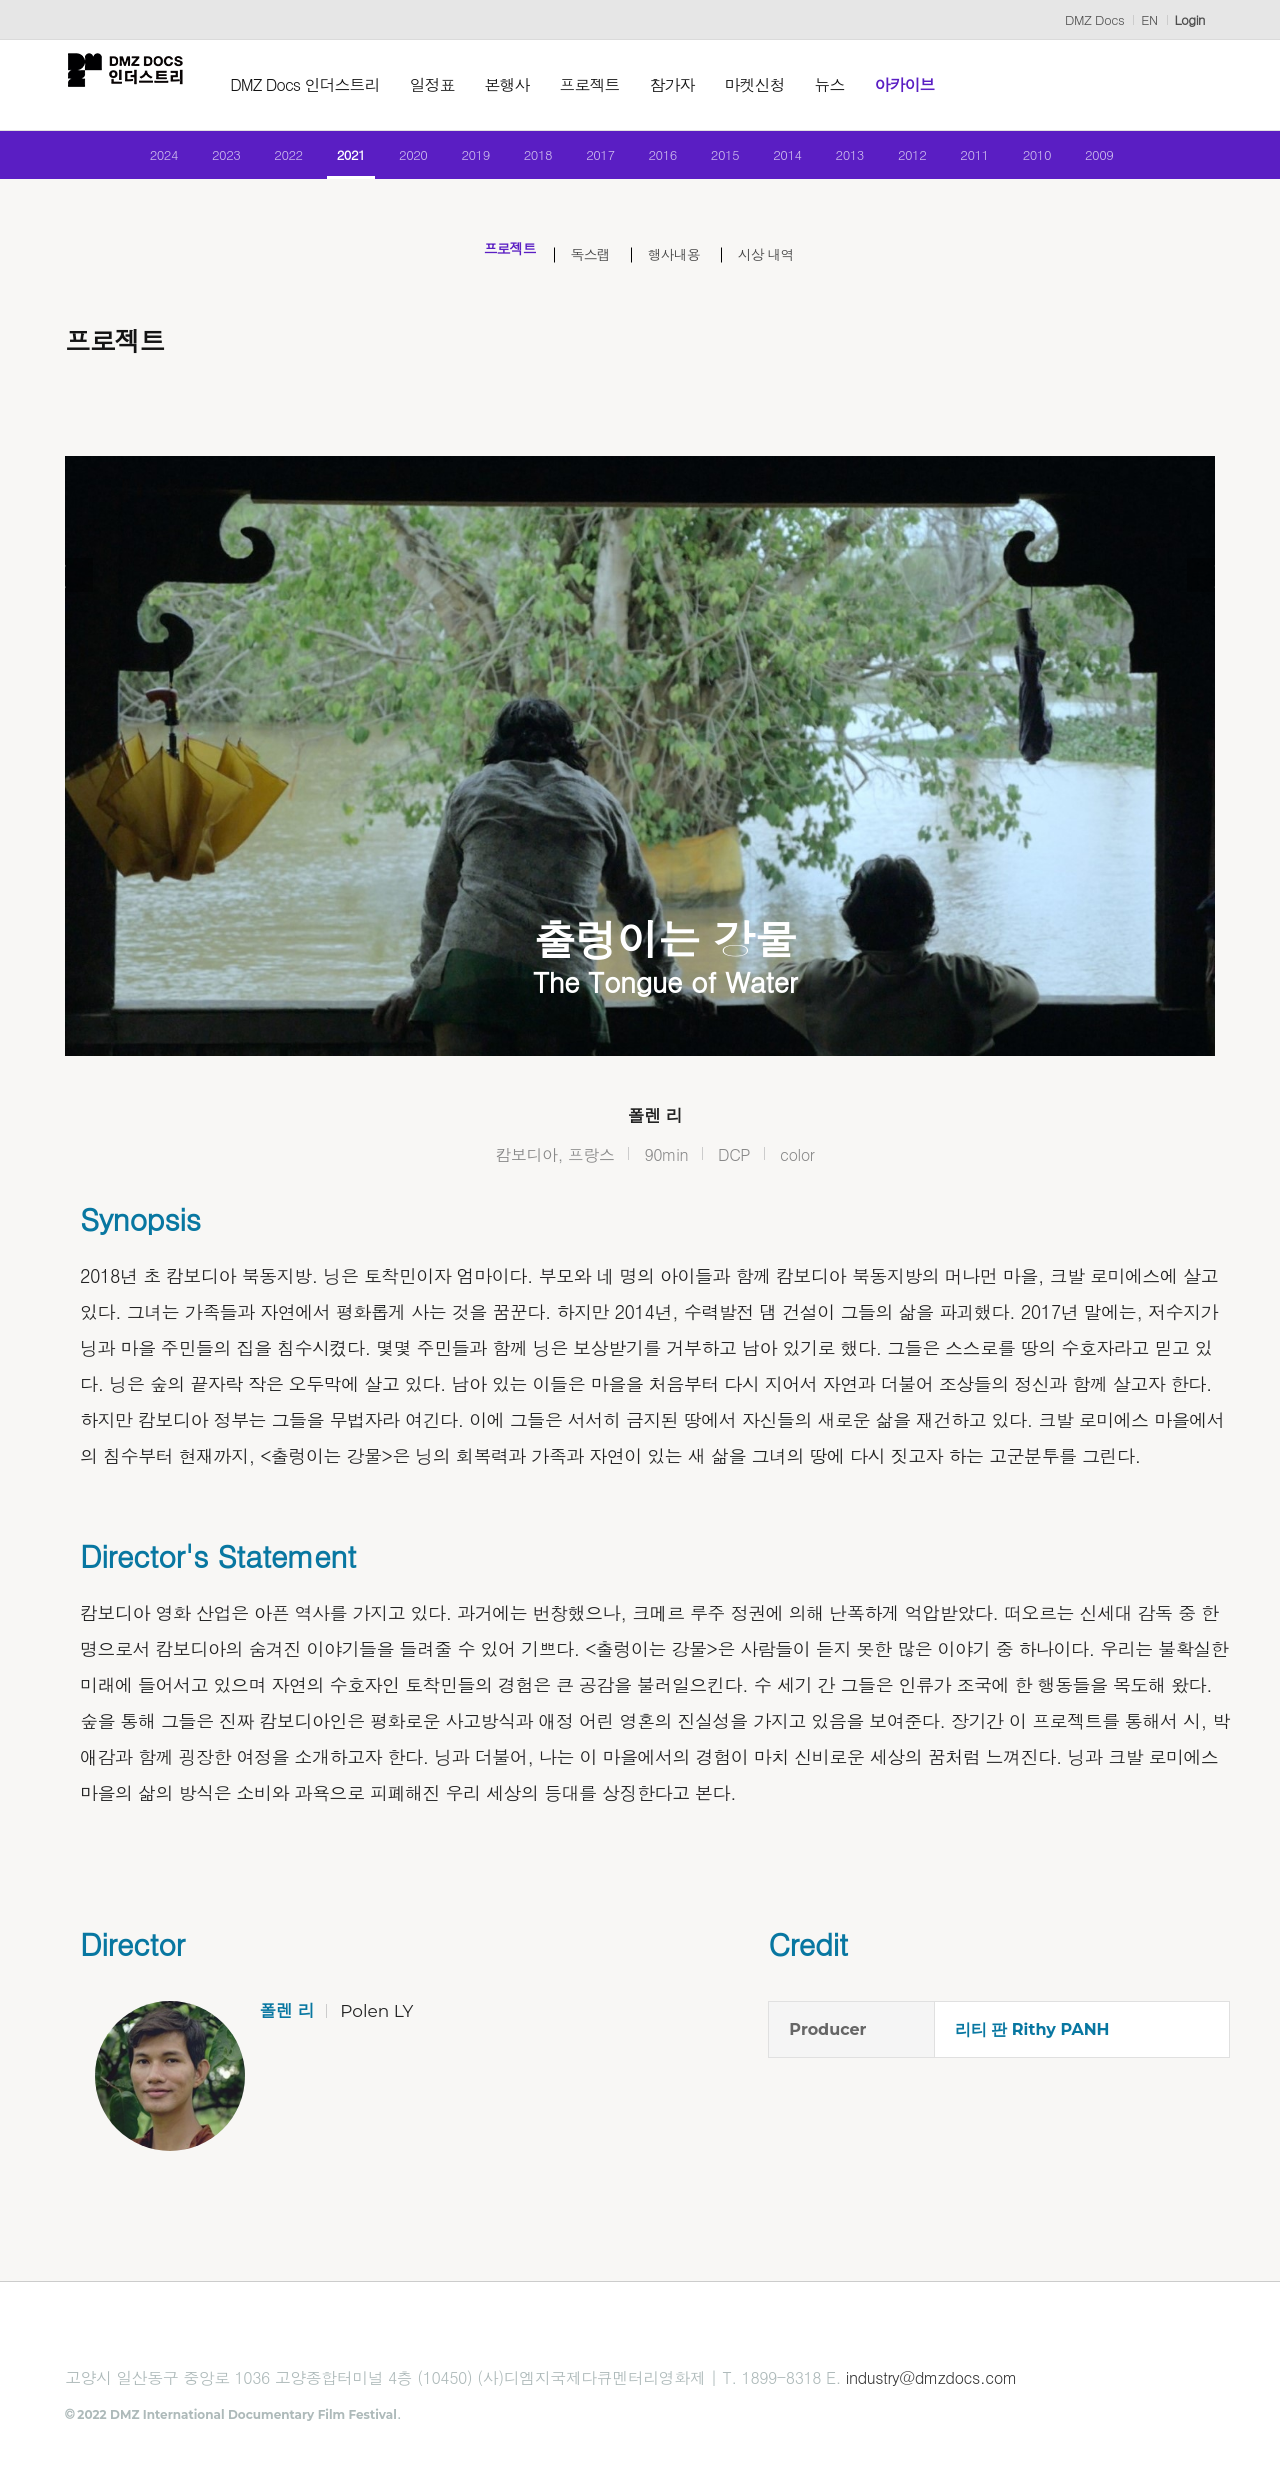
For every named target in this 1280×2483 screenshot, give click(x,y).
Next (1170, 783)
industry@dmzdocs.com (931, 2397)
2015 (735, 162)
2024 (111, 162)
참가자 (701, 84)
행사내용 (682, 271)
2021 (319, 162)
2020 (388, 162)
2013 (873, 162)
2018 (527, 162)
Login (1190, 19)
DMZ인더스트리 (140, 85)
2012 (943, 162)
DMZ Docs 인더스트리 (334, 84)
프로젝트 (619, 84)
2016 (666, 162)
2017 (596, 162)
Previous (110, 783)
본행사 (536, 84)
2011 (1012, 162)
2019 (458, 162)
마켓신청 (784, 84)
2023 (180, 162)
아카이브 (934, 84)
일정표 (461, 84)
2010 (1081, 162)
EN (1149, 19)
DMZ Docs (1094, 19)
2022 (250, 162)
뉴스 (859, 84)
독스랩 (584, 271)
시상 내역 (790, 271)
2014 (804, 162)
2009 (1151, 162)
